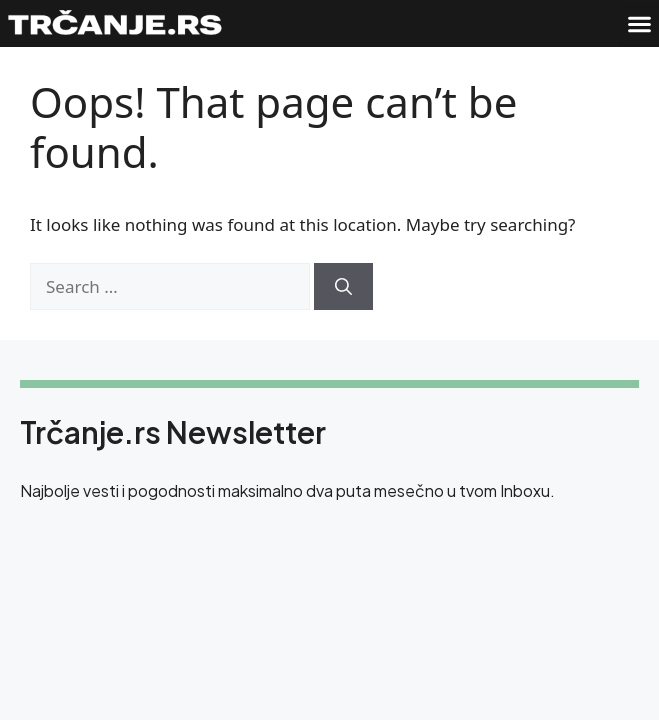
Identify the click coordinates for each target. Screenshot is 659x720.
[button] (639, 24)
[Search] (343, 287)
